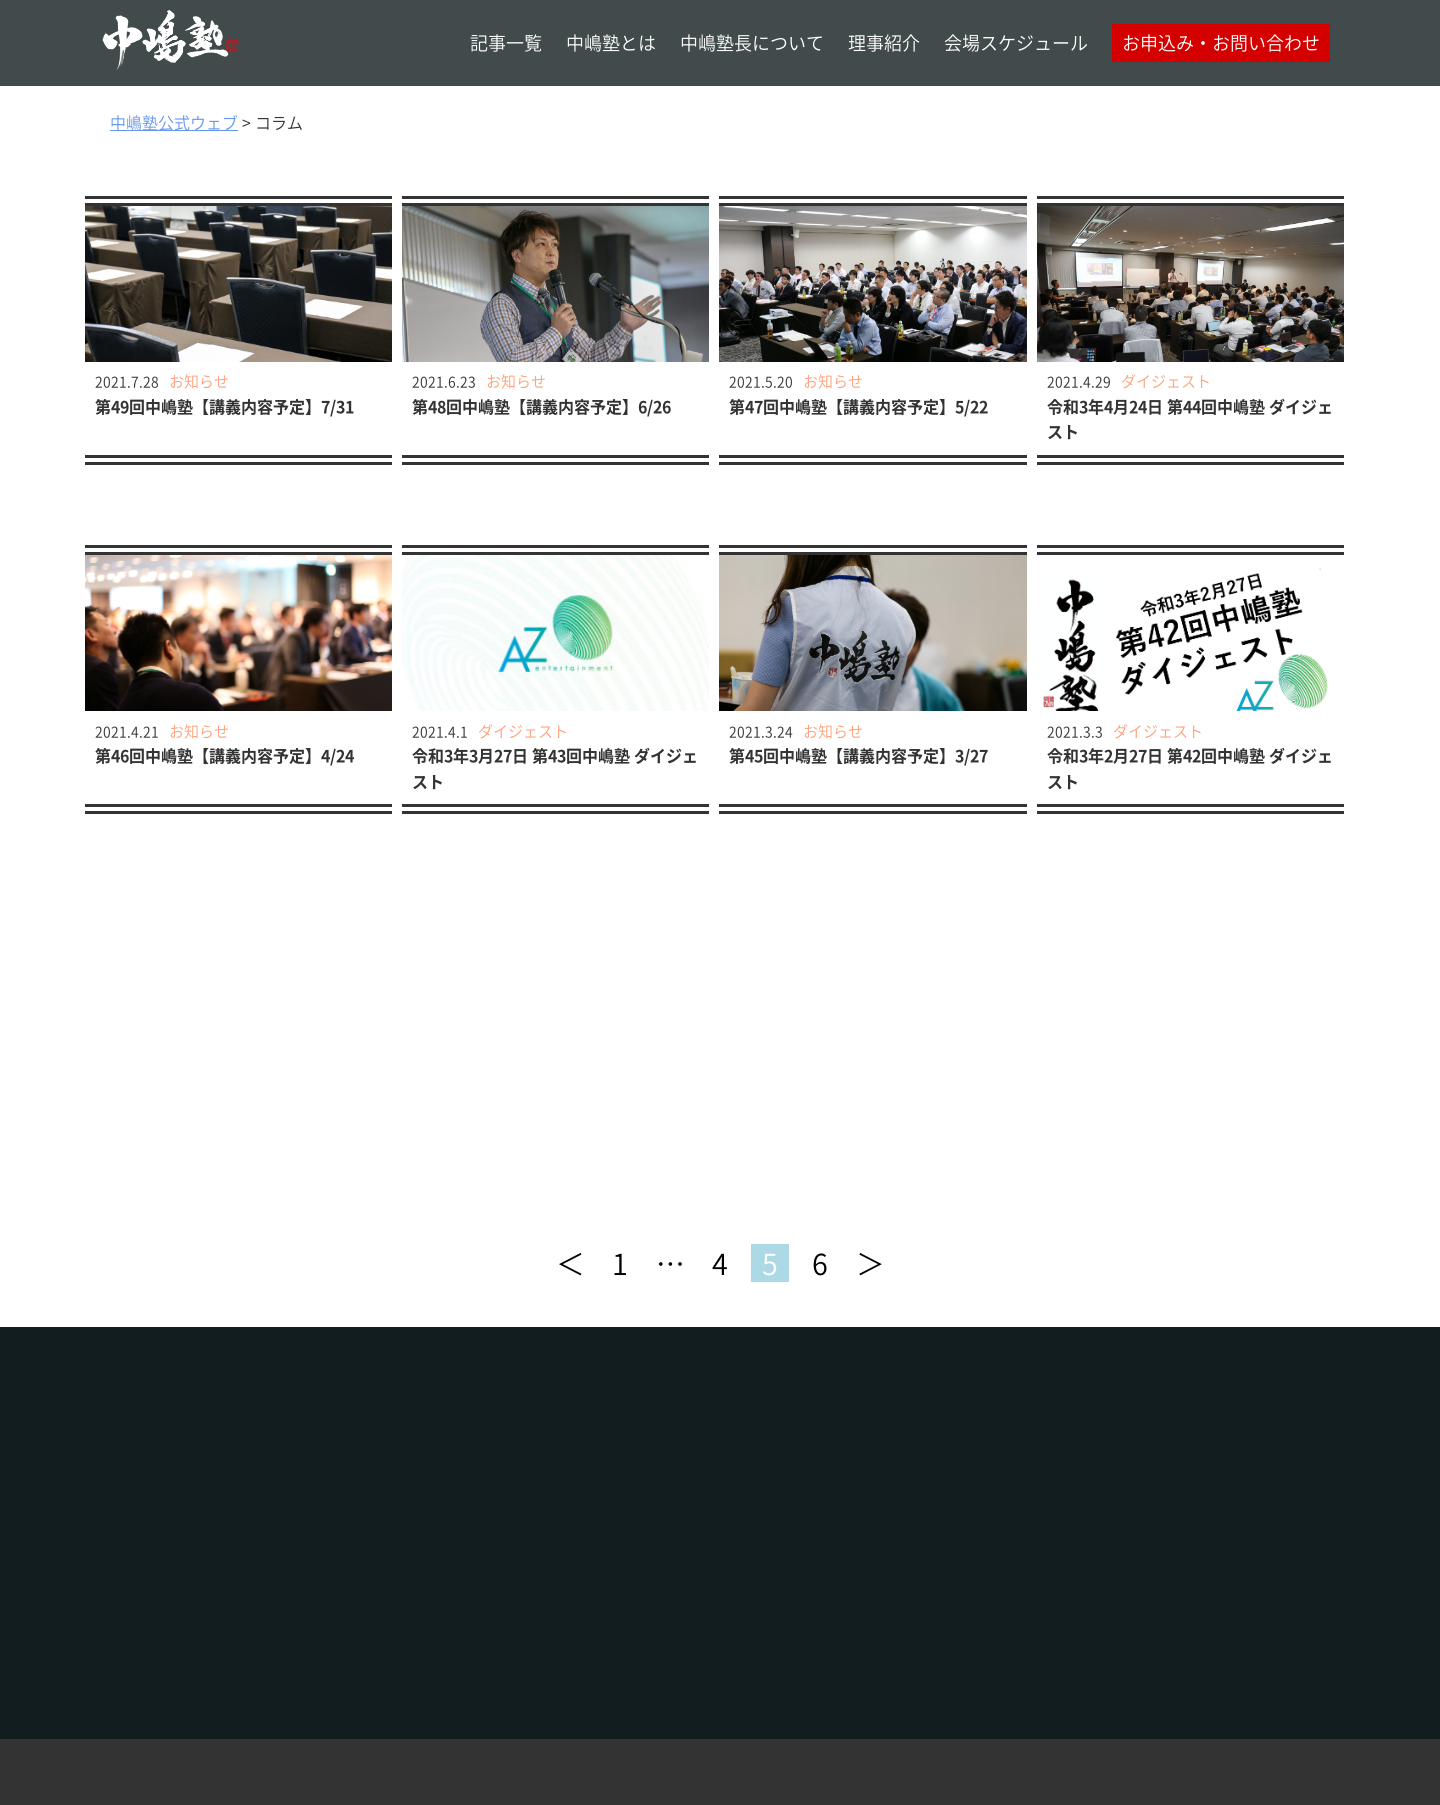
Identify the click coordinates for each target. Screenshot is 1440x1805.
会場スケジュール (1016, 42)
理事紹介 (884, 42)
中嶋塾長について (752, 42)
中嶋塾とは (611, 42)
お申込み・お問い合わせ (1221, 42)
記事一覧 (506, 42)
